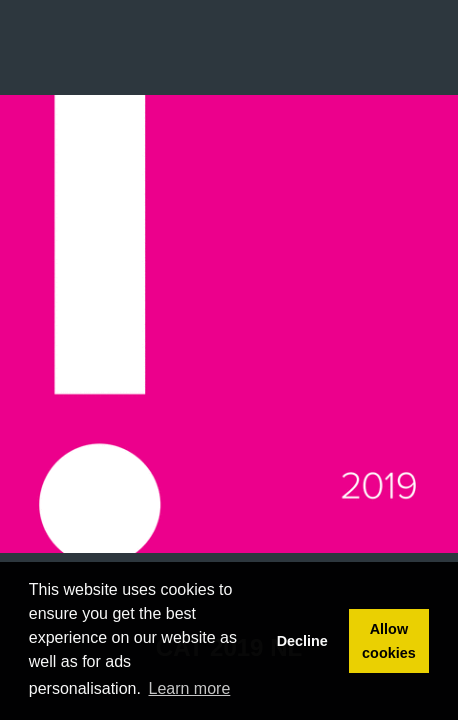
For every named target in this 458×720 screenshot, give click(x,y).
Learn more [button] (190, 688)
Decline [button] (302, 641)
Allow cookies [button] (389, 641)
